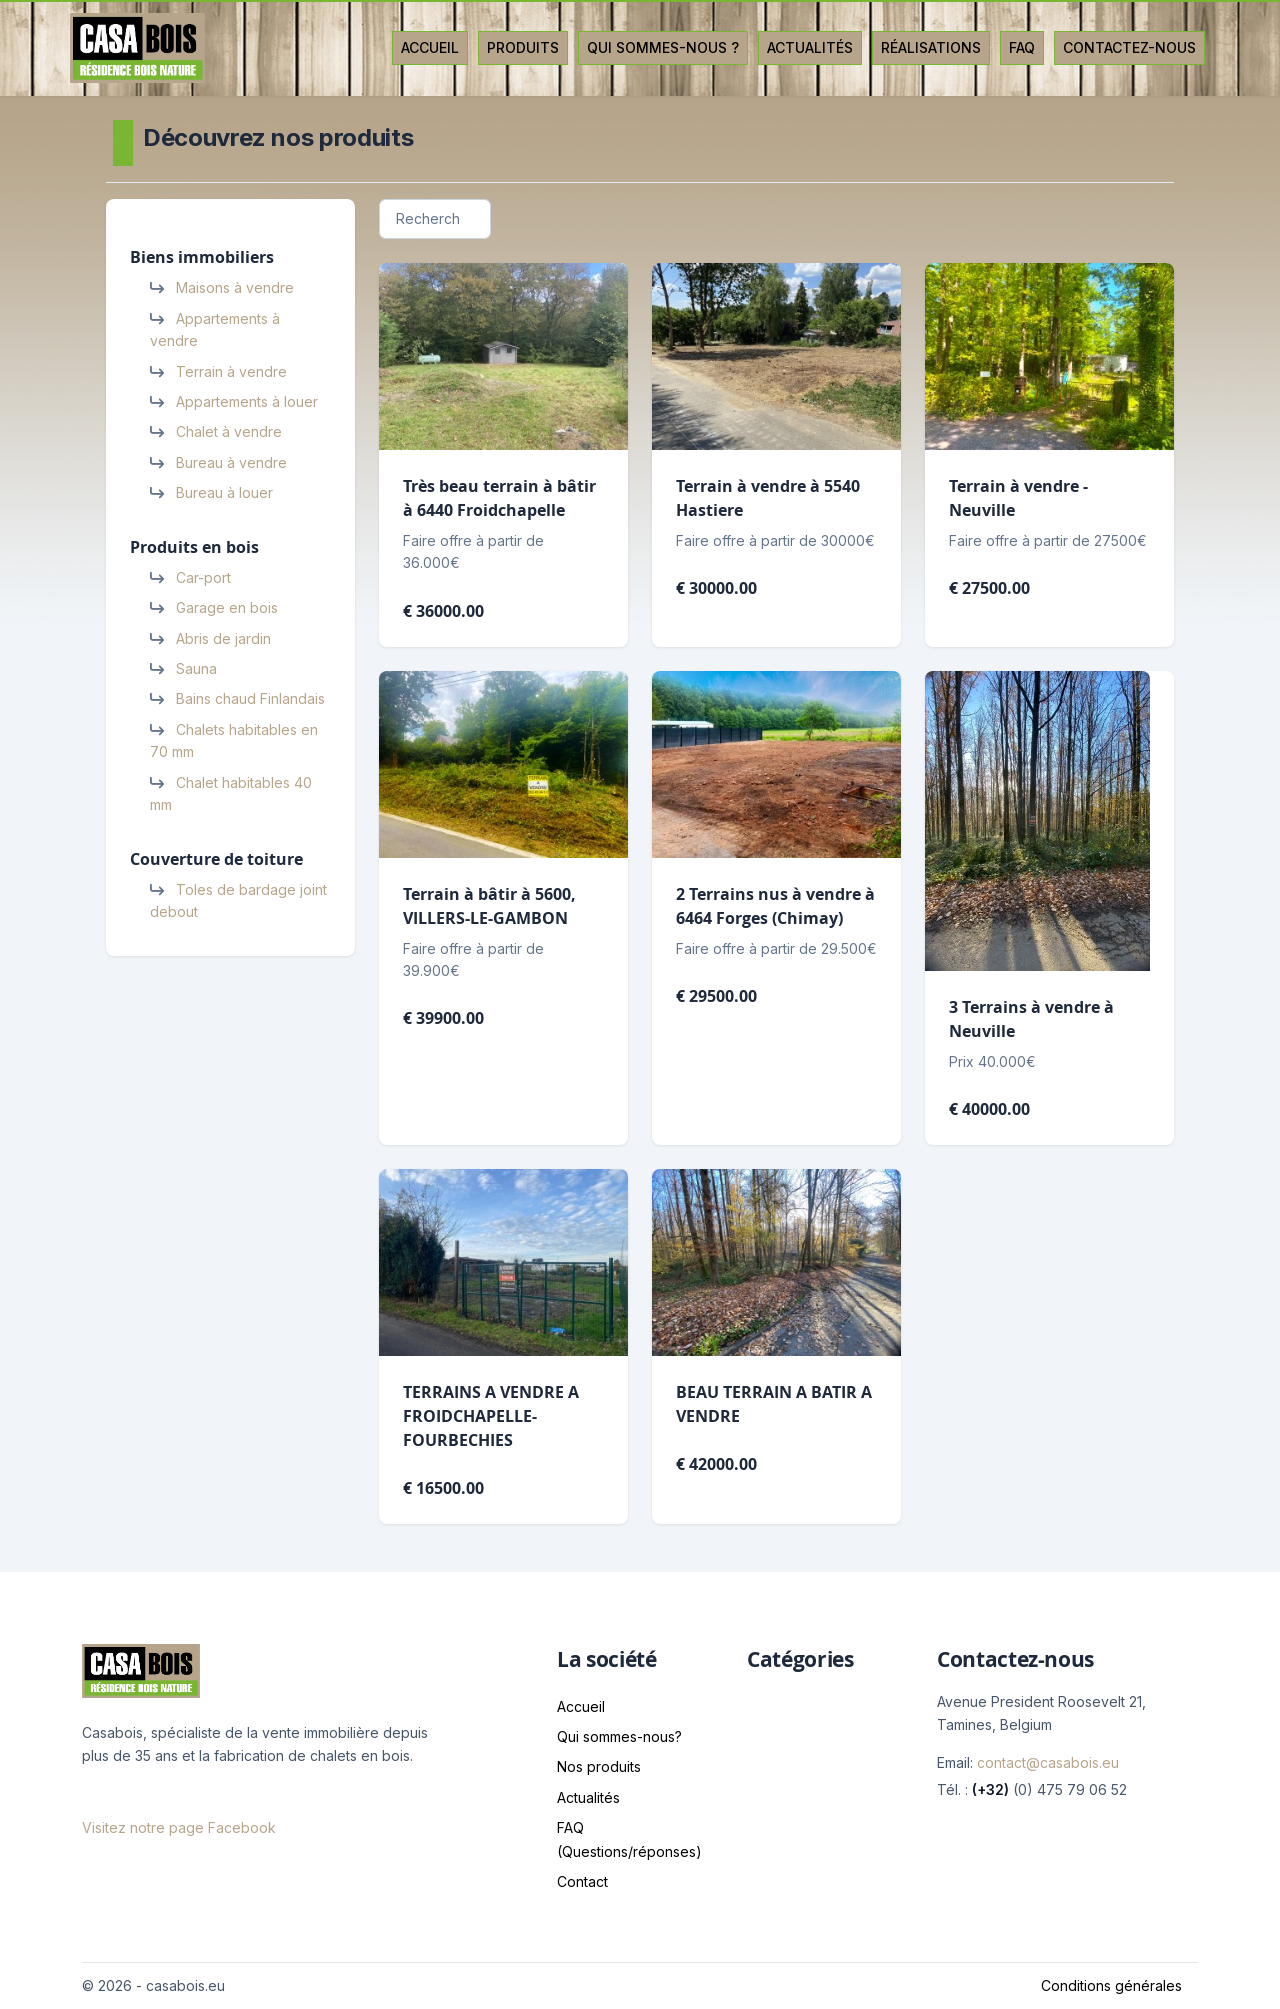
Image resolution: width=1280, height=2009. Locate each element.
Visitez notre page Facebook (179, 1827)
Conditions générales (1111, 1985)
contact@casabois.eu (1048, 1762)
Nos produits (599, 1766)
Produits (523, 47)
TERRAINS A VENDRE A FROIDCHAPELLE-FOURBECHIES (491, 1416)
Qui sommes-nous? (619, 1736)
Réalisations (931, 47)
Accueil (430, 47)
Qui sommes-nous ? (663, 47)
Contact (582, 1881)
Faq (1022, 47)
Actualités (810, 47)
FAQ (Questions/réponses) (629, 1839)
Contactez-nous (1129, 47)
